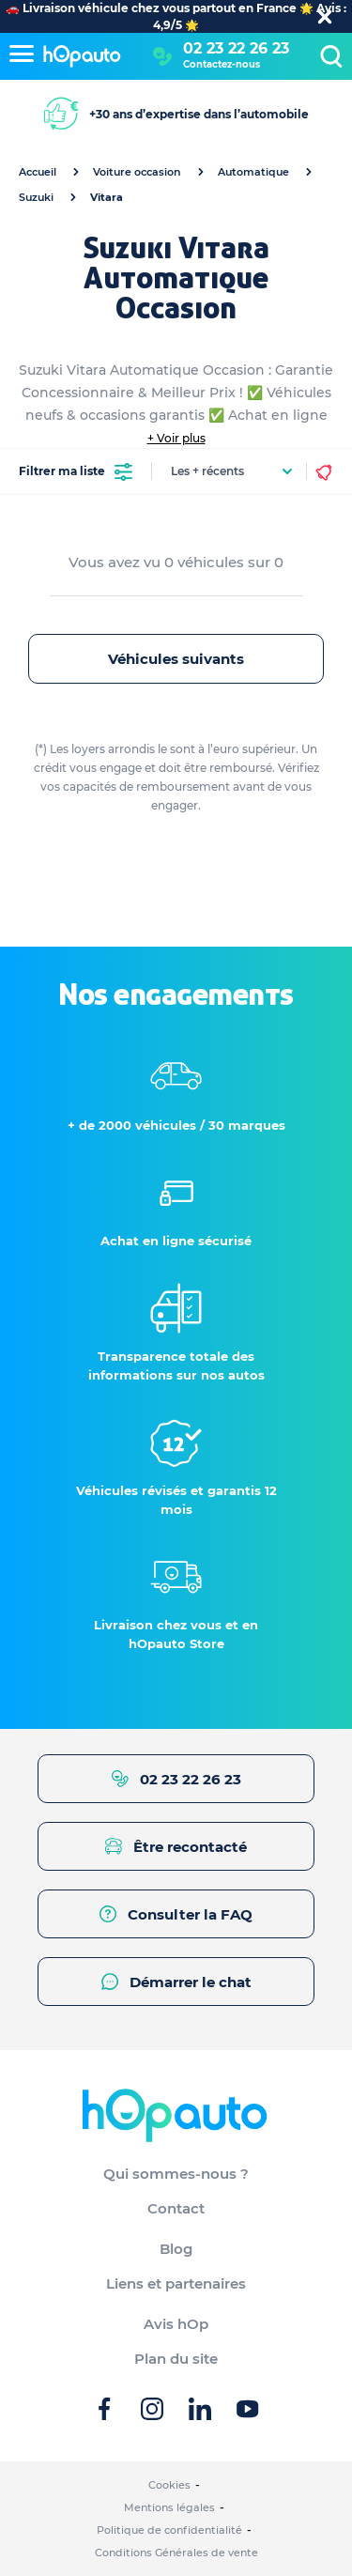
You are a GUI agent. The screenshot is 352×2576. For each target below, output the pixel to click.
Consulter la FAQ (176, 1914)
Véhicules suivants (176, 659)
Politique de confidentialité (169, 2530)
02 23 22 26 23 (236, 48)
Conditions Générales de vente (176, 2552)
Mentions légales (169, 2507)
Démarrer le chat (176, 1982)
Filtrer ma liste (75, 472)
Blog (176, 2249)
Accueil (37, 171)
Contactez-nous (221, 64)
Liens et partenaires (176, 2283)
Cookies (169, 2484)
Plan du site (176, 2359)
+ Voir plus (176, 438)
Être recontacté (176, 1847)
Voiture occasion (137, 171)
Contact (176, 2208)
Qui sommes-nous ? (176, 2174)
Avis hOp (176, 2324)
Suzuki (36, 197)
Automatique (253, 171)
